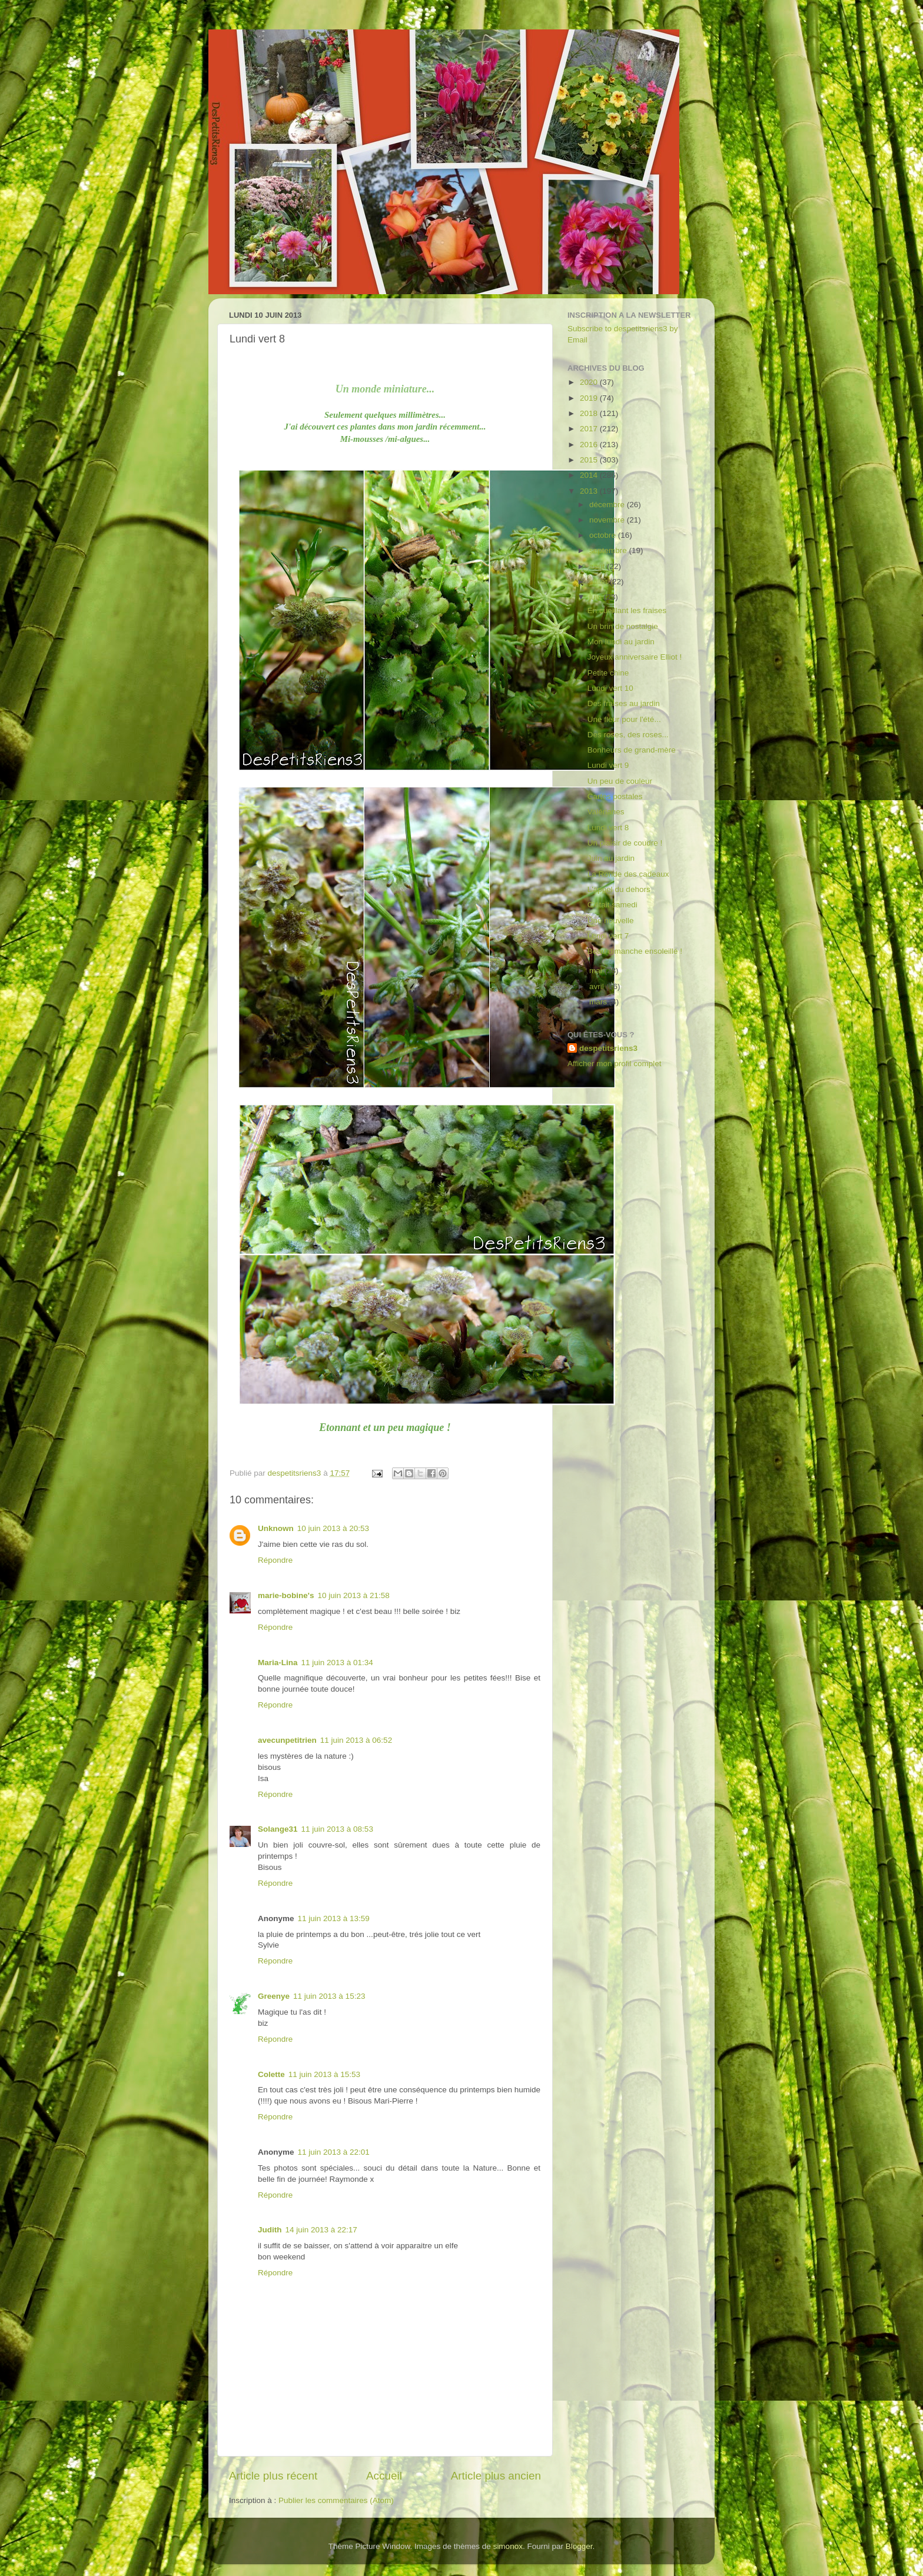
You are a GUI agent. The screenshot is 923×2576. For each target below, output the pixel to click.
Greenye (274, 1996)
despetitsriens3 (608, 1048)
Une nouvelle (610, 920)
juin (596, 597)
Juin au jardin (611, 858)
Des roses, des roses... (628, 734)
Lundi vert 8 (608, 827)
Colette (271, 2074)
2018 (590, 413)
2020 (590, 382)
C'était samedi (612, 904)
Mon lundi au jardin (621, 641)
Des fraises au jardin (623, 703)
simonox (508, 2546)
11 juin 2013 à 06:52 (356, 1740)
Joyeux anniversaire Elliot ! (634, 657)
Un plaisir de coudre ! (625, 842)
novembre (608, 519)
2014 (590, 475)
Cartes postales (615, 796)
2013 (590, 491)
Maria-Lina (278, 1662)
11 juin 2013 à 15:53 (324, 2074)
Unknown (276, 1528)
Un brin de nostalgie (622, 626)
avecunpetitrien (287, 1740)
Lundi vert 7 (608, 935)
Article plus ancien (496, 2476)
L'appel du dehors (618, 889)
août (598, 566)
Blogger (579, 2546)
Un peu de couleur (619, 781)
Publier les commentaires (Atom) (336, 2500)
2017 (590, 428)
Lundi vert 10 (610, 688)
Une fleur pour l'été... (624, 719)
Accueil (384, 2476)
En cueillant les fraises (626, 610)
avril (597, 986)
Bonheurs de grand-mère (631, 749)
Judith (270, 2229)
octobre (603, 535)
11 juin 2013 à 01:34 (337, 1662)
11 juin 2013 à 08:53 (337, 1829)
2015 (590, 459)
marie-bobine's (286, 1595)
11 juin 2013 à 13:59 (334, 1918)
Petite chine (608, 672)
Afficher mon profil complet (614, 1063)
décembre (608, 504)
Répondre (275, 1560)
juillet (599, 581)
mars (599, 1001)
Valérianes (606, 811)
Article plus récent (273, 2476)
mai (597, 970)
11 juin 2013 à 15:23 (329, 1996)
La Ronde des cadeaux (628, 874)
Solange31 (278, 1829)
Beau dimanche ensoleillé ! (634, 951)
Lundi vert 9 (608, 765)
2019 (590, 398)
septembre (609, 550)
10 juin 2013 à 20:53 (333, 1528)
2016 (590, 444)
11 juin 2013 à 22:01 (334, 2152)
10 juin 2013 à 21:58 (353, 1595)
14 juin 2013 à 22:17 (321, 2229)
